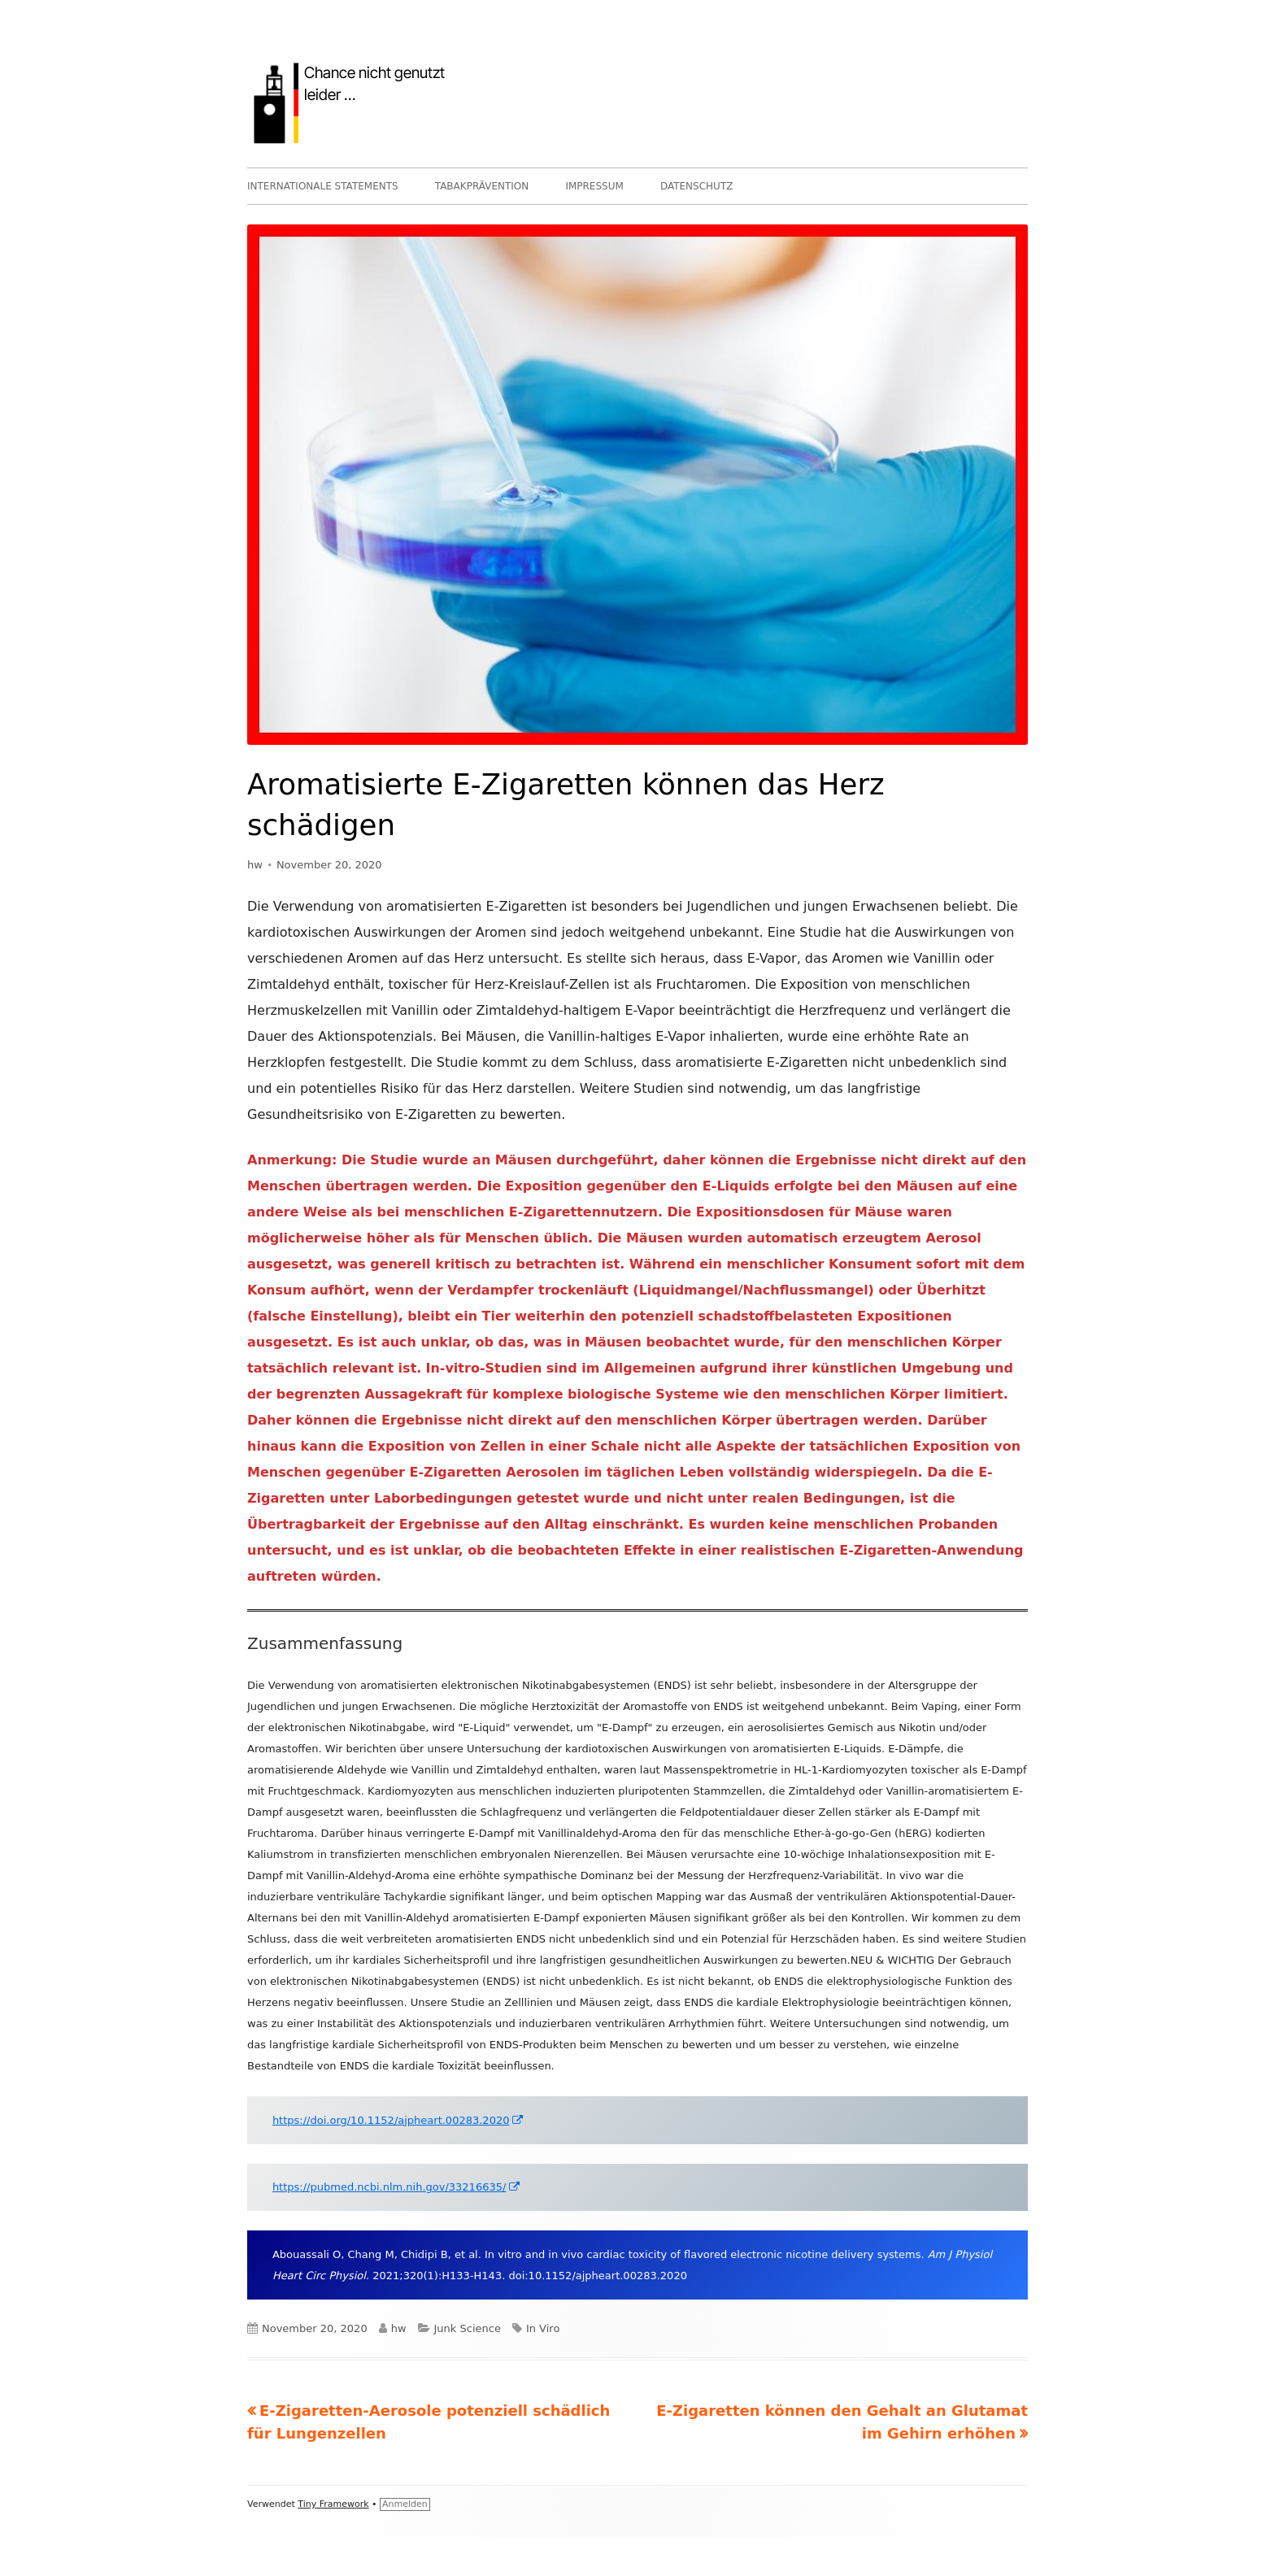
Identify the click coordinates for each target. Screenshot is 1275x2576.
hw (255, 865)
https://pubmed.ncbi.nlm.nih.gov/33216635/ (396, 2187)
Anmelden (405, 2504)
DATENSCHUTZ (696, 186)
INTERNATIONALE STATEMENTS (322, 186)
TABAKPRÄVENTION (482, 186)
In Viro (542, 2328)
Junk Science (467, 2328)
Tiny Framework (333, 2504)
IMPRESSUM (594, 186)
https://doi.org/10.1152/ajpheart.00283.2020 (398, 2120)
